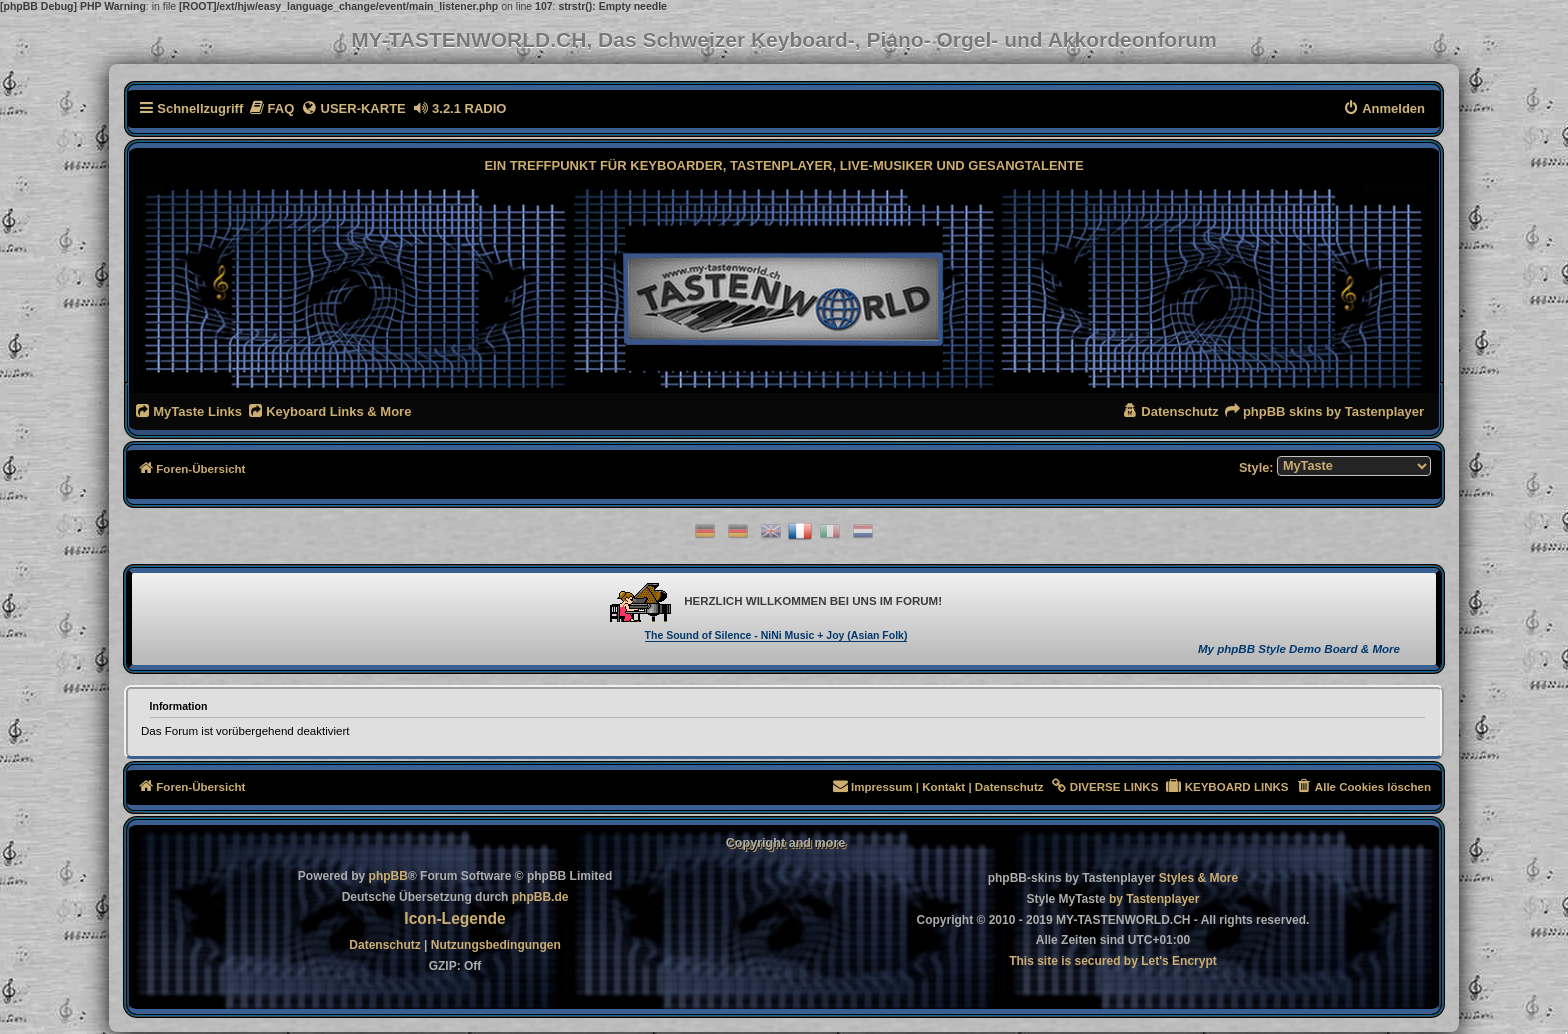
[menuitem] (271, 108)
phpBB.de (540, 897)
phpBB (388, 876)
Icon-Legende (454, 918)
